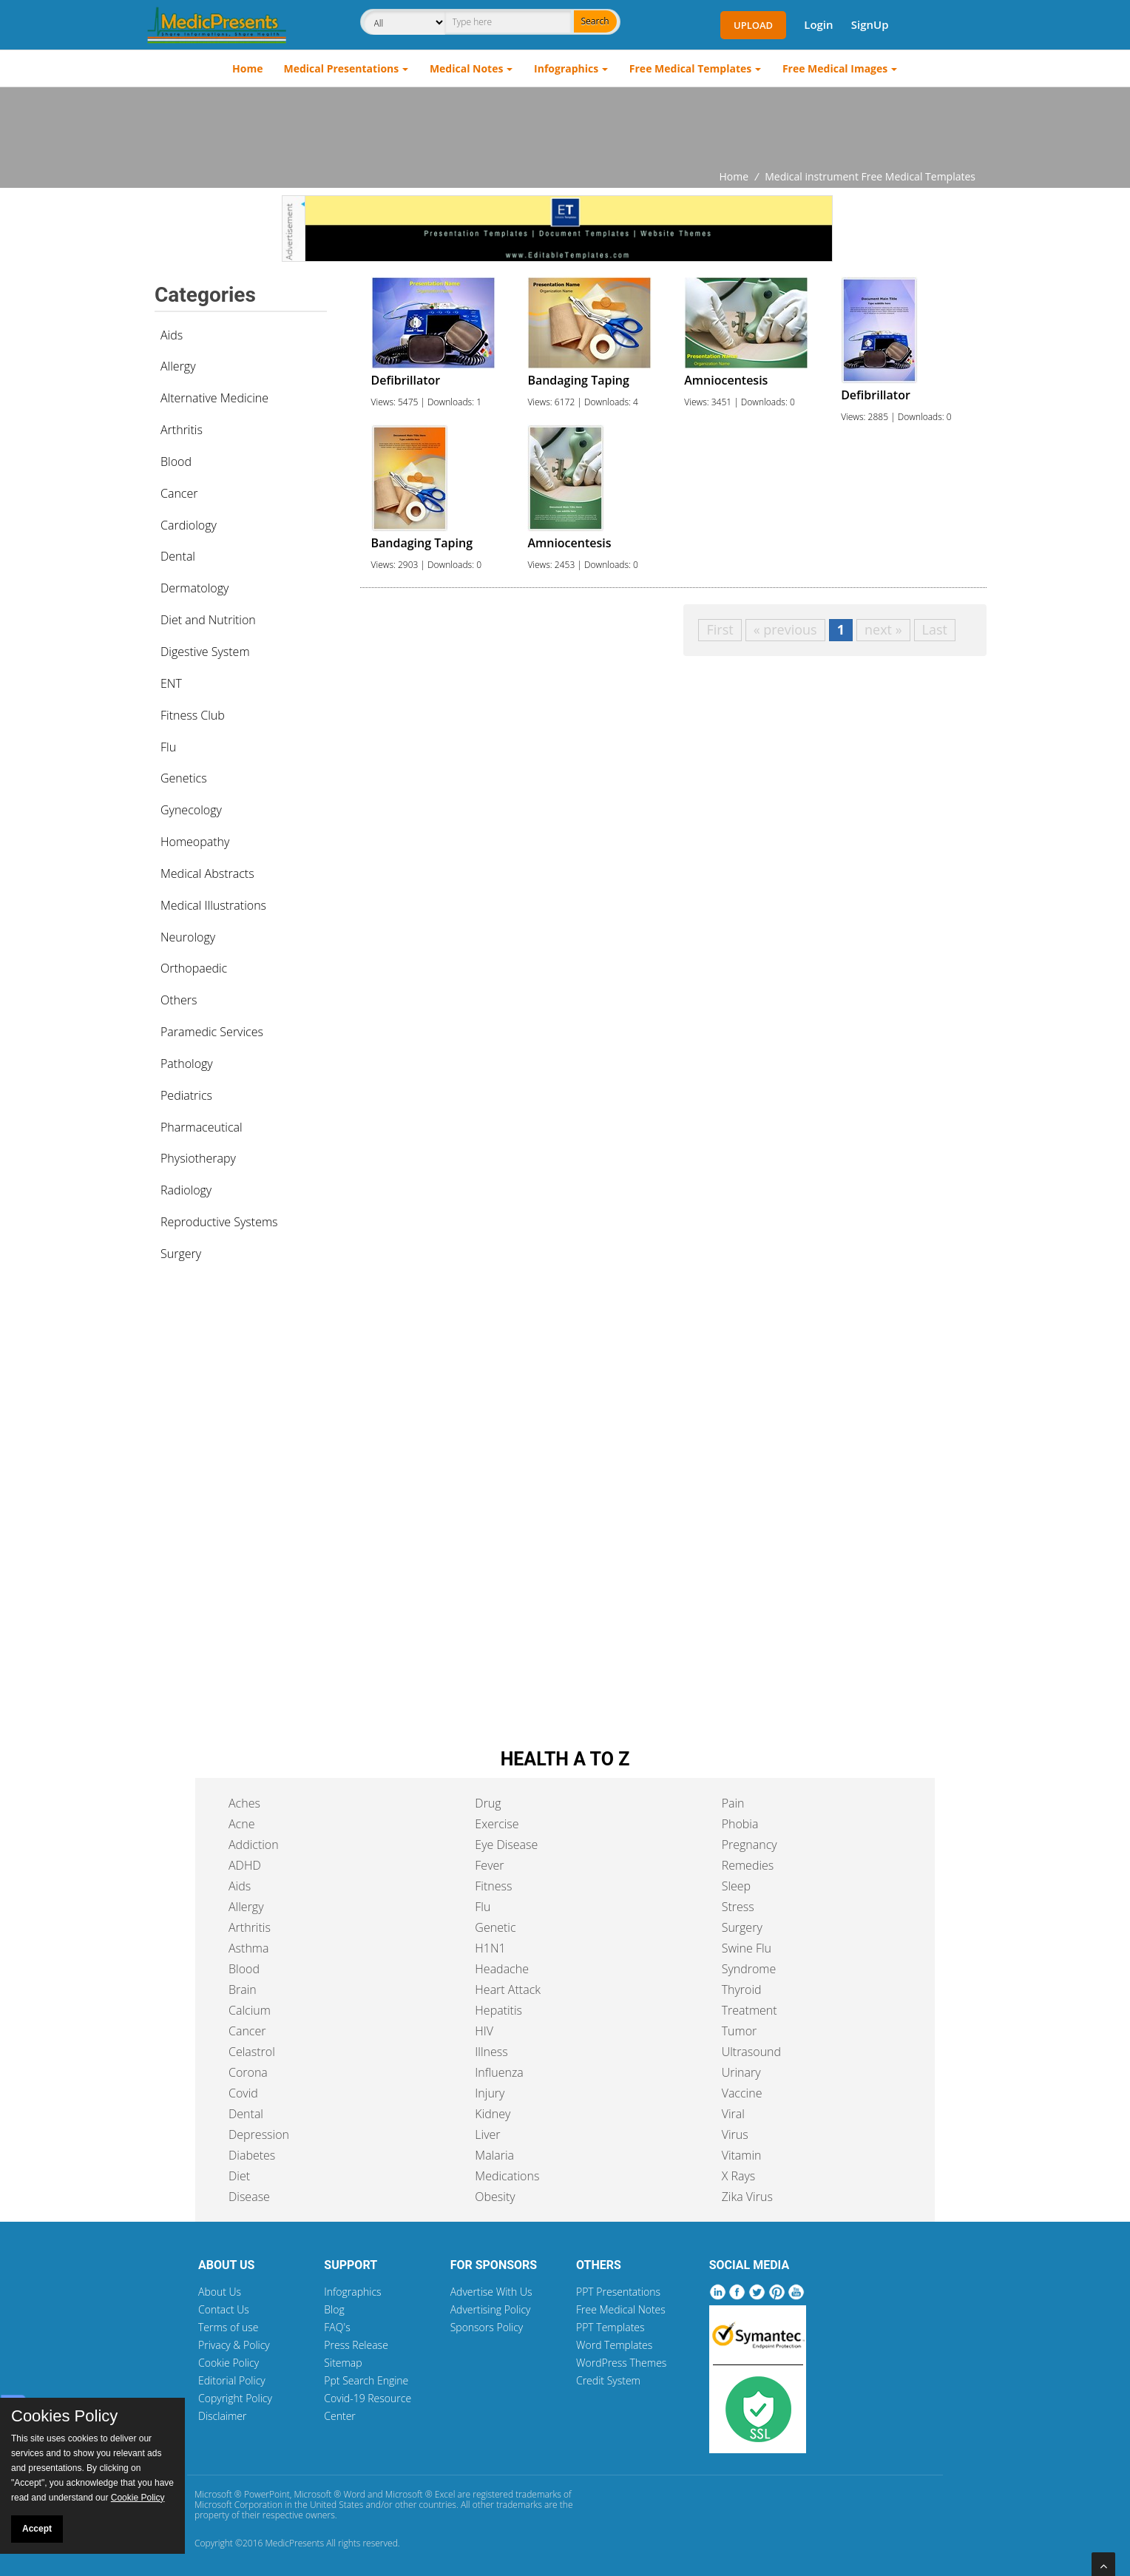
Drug (488, 1803)
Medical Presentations (341, 68)
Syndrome (749, 1969)
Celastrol (252, 2051)
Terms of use (228, 2327)
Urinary (741, 2072)
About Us (219, 2292)
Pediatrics (186, 1095)
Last (934, 629)
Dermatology (194, 588)
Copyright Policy (235, 2398)
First (719, 629)
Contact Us (223, 2309)
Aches (244, 1803)
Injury (489, 2093)
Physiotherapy (198, 1158)
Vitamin (742, 2155)
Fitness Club (192, 715)
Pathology (186, 1063)
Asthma (248, 1948)
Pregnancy (749, 1844)
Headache (502, 1969)
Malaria (494, 2155)
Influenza (499, 2072)
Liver (487, 2134)
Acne (241, 1824)
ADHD (245, 1865)
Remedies (748, 1865)
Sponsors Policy (487, 2327)
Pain (733, 1803)
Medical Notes (467, 68)
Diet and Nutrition (208, 620)
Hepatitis (498, 2010)
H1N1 (490, 1948)
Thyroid (742, 1989)
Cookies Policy (64, 2416)
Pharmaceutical (201, 1127)
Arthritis (181, 430)
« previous (785, 629)
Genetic (495, 1927)
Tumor (739, 2031)
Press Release (356, 2345)
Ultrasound (751, 2051)
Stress (738, 1907)
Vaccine (742, 2093)
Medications (507, 2176)
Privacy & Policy (234, 2345)
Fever (489, 1865)
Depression (259, 2134)
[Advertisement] (565, 128)
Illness (491, 2051)
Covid (243, 2093)
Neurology (187, 937)
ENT (171, 683)
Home (247, 68)
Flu (168, 747)
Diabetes (252, 2155)
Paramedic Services (211, 1032)
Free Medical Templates (690, 68)
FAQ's (337, 2327)
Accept (37, 2528)
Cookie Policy (228, 2363)
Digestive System (205, 651)
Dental (177, 556)
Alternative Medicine (214, 398)
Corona (248, 2072)
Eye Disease (506, 1844)
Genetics (183, 778)
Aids (171, 335)
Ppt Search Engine (366, 2380)
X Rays (739, 2176)
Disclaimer (222, 2416)
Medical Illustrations (213, 905)
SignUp (870, 24)
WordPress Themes (621, 2363)
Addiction (254, 1844)
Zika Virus (747, 2196)
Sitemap (343, 2363)
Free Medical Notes (621, 2309)
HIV (484, 2031)
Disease (249, 2196)
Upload (753, 25)
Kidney (492, 2114)
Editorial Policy (231, 2380)
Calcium (250, 2010)
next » (883, 629)
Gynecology (191, 810)
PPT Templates (610, 2327)
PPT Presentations (618, 2292)
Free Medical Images (834, 68)
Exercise (496, 1824)
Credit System (608, 2380)
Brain (243, 1989)
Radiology (186, 1190)
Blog (334, 2309)
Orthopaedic (193, 968)
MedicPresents (294, 2543)
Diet (239, 2176)
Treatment (749, 2010)
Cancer (178, 493)
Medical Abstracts (207, 873)
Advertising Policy (490, 2309)
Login (818, 24)
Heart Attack (508, 1989)
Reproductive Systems (219, 1222)
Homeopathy (194, 842)
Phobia (740, 1824)
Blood (176, 461)
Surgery (180, 1253)
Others (178, 1000)
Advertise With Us (491, 2292)
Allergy (178, 366)
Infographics (566, 68)
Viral (733, 2114)
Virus (735, 2134)
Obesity (495, 2196)
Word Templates (614, 2345)
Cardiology (188, 525)
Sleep (736, 1886)
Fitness (493, 1886)
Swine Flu (746, 1948)
